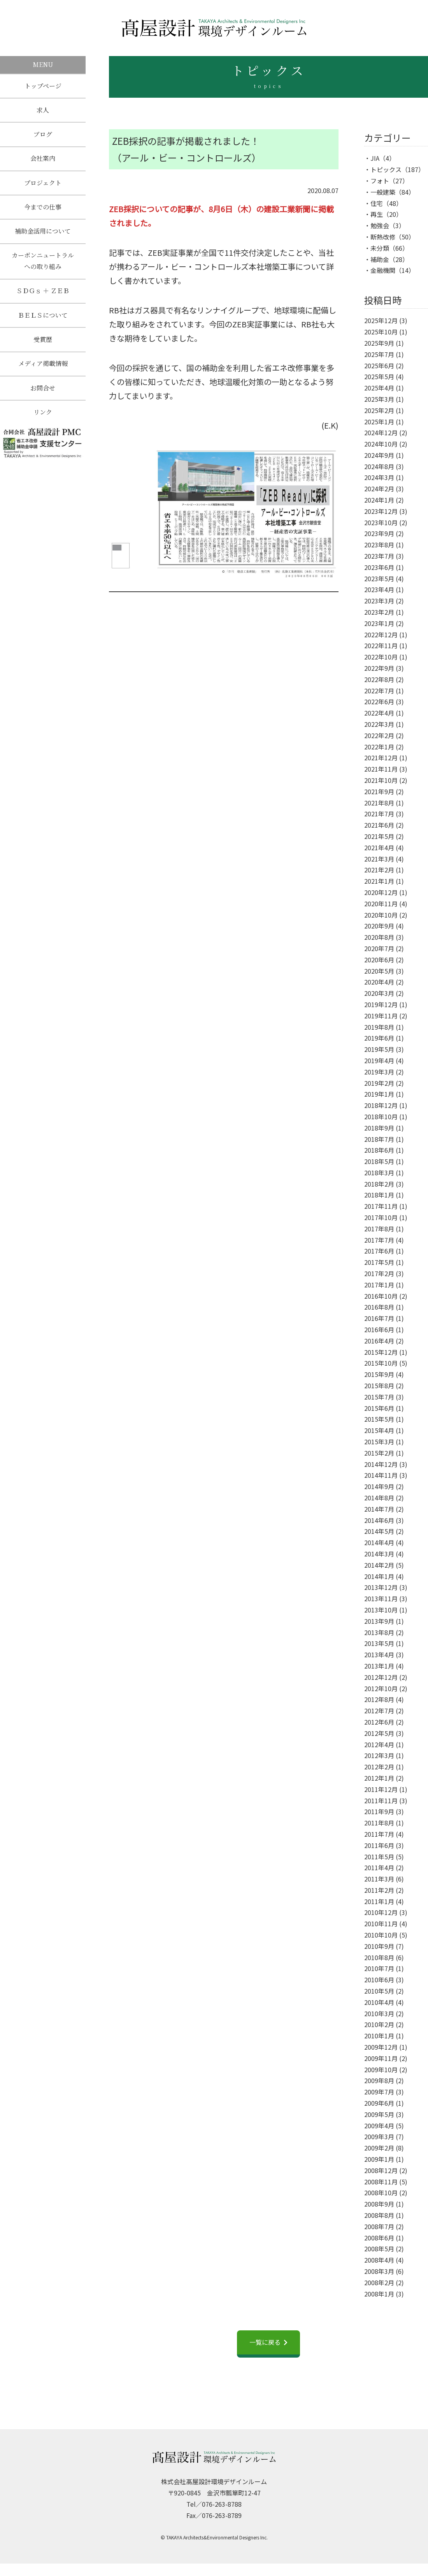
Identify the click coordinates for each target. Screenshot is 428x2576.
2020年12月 (381, 892)
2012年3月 (379, 1755)
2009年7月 (379, 2091)
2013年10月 (381, 1609)
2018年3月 (379, 1172)
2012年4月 (379, 1744)
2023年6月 (379, 567)
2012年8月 (379, 1699)
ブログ (42, 134)
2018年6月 (379, 1150)
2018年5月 (379, 1161)
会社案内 (42, 159)
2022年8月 (379, 679)
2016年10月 (381, 1296)
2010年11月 (381, 1923)
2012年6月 (379, 1722)
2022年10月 (381, 656)
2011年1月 (379, 1901)
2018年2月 (379, 1184)
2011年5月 (379, 1856)
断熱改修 (382, 236)
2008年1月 (379, 2293)
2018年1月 (379, 1194)
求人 (43, 110)
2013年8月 (379, 1632)
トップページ (43, 85)
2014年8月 (379, 1497)
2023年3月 (379, 600)
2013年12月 (381, 1587)
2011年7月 (379, 1834)
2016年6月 (379, 1329)
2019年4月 (379, 1060)
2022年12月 (381, 634)
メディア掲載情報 (43, 365)
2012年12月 (381, 1677)
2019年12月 (381, 1004)
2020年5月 (379, 971)
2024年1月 (379, 500)
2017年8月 (379, 1228)
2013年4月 (379, 1654)
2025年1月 (379, 421)
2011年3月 (379, 1878)
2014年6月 (379, 1520)
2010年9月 (379, 1946)
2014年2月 (379, 1565)
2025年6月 (379, 365)
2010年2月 (379, 2024)
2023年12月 (381, 511)
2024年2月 (379, 488)
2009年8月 (379, 2080)
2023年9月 (379, 533)
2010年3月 (379, 2013)
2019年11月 (381, 1015)
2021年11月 (381, 769)
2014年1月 (379, 1576)
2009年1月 (379, 2159)
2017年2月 (379, 1273)
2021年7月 (379, 813)
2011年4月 (379, 1867)
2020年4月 (379, 981)
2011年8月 (379, 1822)
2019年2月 (379, 1083)
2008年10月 (381, 2192)
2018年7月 (379, 1139)
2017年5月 (379, 1262)
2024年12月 (381, 432)
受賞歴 (42, 341)
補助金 (379, 259)
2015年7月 (379, 1396)
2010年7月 (379, 1968)
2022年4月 (379, 712)
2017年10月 (381, 1217)
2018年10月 (381, 1116)
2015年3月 (379, 1441)
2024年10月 (381, 443)
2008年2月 (379, 2282)
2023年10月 (381, 522)
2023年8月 (379, 544)
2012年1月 (379, 1778)
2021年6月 (379, 825)
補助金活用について (43, 232)
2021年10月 (381, 780)
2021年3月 (379, 858)
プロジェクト (42, 183)
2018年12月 (381, 1105)
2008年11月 (381, 2181)
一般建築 (382, 192)
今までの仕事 (42, 208)
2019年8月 (379, 1027)
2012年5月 (379, 1733)
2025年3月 (379, 399)
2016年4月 (379, 1340)
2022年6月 (379, 701)
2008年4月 (379, 2260)
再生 (376, 214)
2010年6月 (379, 1979)
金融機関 (382, 270)
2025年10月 (381, 331)
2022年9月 (379, 668)
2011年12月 (381, 1789)
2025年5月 (379, 376)
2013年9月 (379, 1621)
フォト (379, 180)
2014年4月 (379, 1542)
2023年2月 (379, 612)
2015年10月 (381, 1363)
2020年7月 (379, 948)
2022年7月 (379, 690)
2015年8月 (379, 1385)
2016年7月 (379, 1318)
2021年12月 (381, 757)
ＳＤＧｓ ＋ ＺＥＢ (42, 292)
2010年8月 (379, 1957)
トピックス (386, 169)
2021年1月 (379, 881)
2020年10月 (381, 915)
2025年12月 (381, 320)
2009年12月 (381, 2047)
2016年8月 (379, 1307)
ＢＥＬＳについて (43, 317)
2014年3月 (379, 1553)
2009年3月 (379, 2136)
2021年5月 (379, 836)
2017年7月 (379, 1240)
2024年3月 (379, 477)
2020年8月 (379, 937)
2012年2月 (379, 1766)
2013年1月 (379, 1665)
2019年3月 (379, 1071)
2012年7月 (379, 1710)
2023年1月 (379, 623)
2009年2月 (379, 2147)
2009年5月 (379, 2114)
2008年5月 (379, 2248)
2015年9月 (379, 1374)
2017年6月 (379, 1250)
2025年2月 (379, 410)
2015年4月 (379, 1430)
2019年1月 (379, 1094)
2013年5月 (379, 1643)
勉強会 (379, 225)
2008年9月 (379, 2204)
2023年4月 (379, 589)
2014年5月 (379, 1531)
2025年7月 (379, 354)
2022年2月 (379, 735)
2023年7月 (379, 556)
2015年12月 (381, 1352)
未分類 (379, 248)
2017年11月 (381, 1206)
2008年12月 (381, 2170)
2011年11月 (381, 1800)
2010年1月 (379, 2035)
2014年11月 (381, 1475)
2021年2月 (379, 869)
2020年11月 (381, 903)
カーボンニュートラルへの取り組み (43, 262)
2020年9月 (379, 925)
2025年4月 (379, 387)
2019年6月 (379, 1038)
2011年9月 (379, 1811)
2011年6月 (379, 1845)
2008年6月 (379, 2237)
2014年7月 (379, 1509)
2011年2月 (379, 1890)
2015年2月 (379, 1453)
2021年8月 (379, 802)
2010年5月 (379, 1991)
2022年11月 (381, 645)
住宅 (376, 203)
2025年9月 (379, 343)
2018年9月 (379, 1127)
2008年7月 (379, 2226)
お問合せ (42, 390)
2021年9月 (379, 791)
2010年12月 (381, 1912)
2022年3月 (379, 724)
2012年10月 (381, 1688)
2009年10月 (381, 2069)
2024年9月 (379, 455)
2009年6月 (379, 2103)
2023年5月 (379, 578)
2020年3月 (379, 993)
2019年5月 (379, 1049)
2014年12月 (381, 1464)
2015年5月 (379, 1419)
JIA (374, 158)
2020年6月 (379, 959)
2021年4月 (379, 847)
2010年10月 (381, 1934)
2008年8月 (379, 2215)
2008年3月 (379, 2271)
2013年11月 (381, 1598)
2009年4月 (379, 2125)
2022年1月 (379, 746)
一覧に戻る (265, 2342)
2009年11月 (381, 2058)
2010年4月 (379, 2002)
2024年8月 (379, 466)
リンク (42, 414)
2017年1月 (379, 1284)
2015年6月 (379, 1408)
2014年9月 (379, 1486)
